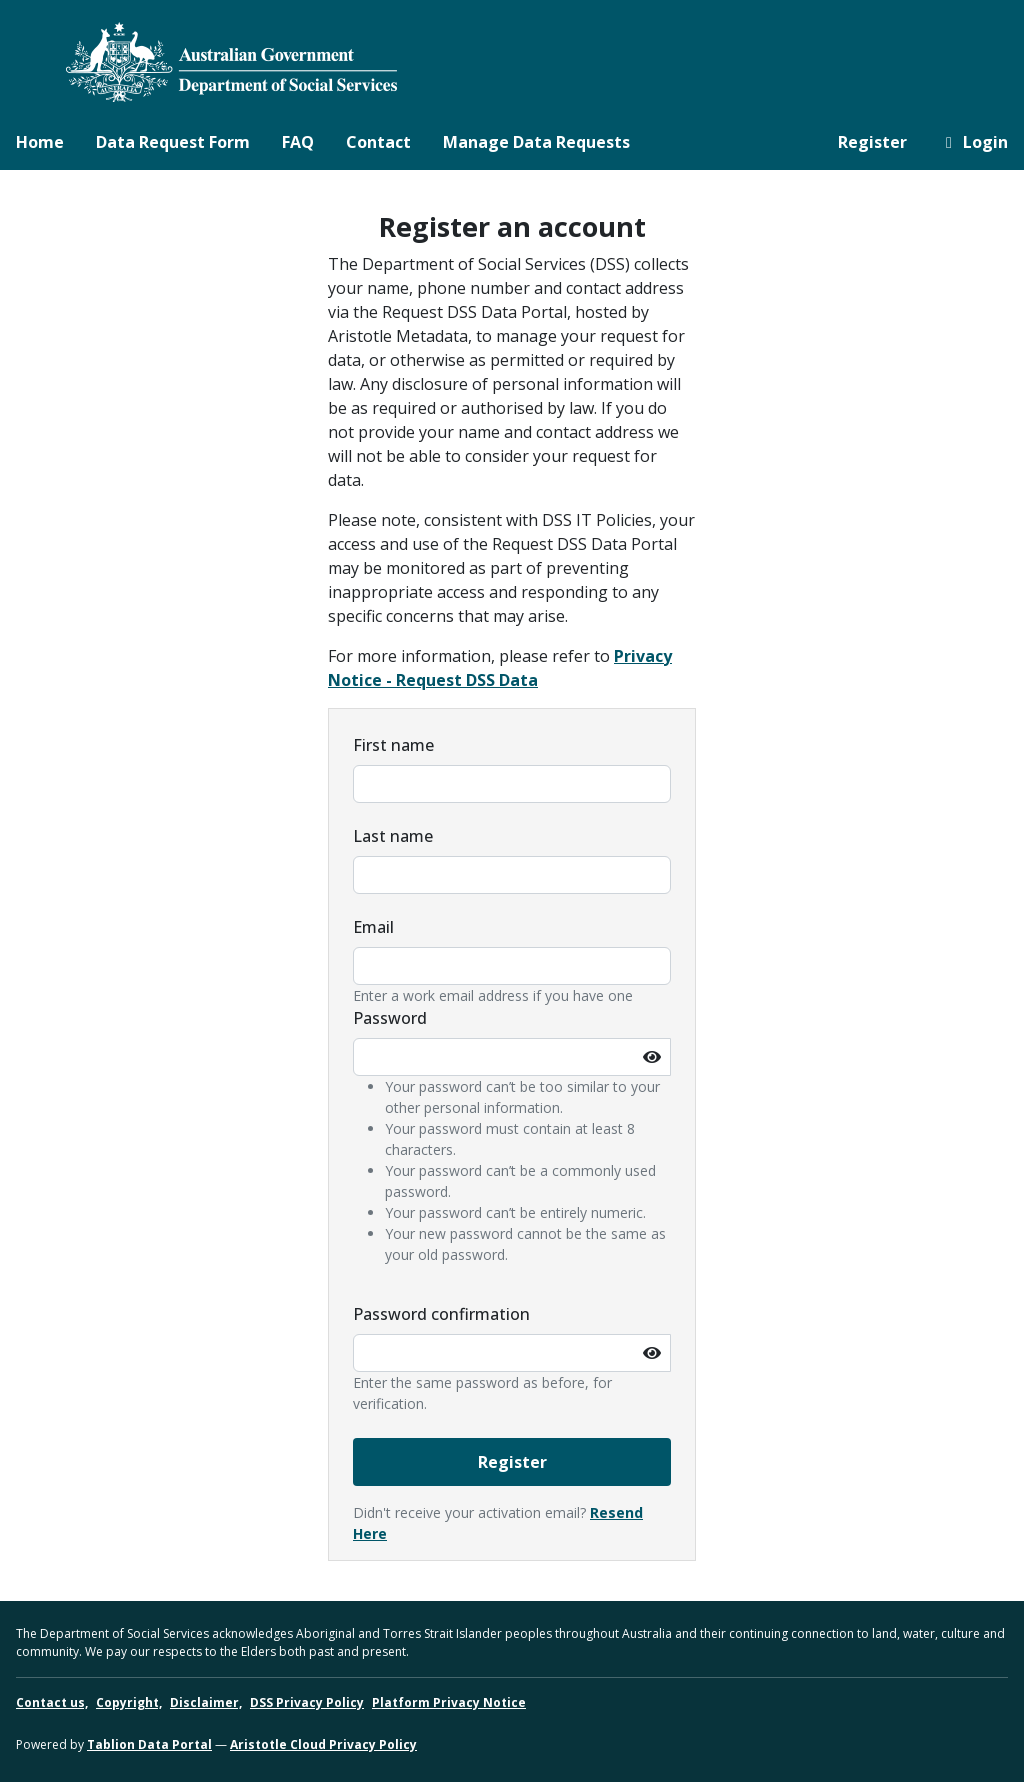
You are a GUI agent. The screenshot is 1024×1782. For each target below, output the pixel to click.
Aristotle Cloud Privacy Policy (323, 1744)
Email (373, 927)
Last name (393, 836)
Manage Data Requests (536, 142)
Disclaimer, (206, 1702)
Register (872, 142)
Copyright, (129, 1702)
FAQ (298, 142)
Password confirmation (441, 1314)
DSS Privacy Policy (307, 1702)
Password (390, 1018)
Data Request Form (173, 142)
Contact (378, 142)
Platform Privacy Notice (449, 1702)
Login (973, 142)
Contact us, (52, 1702)
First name (393, 745)
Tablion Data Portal (149, 1744)
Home (40, 142)
